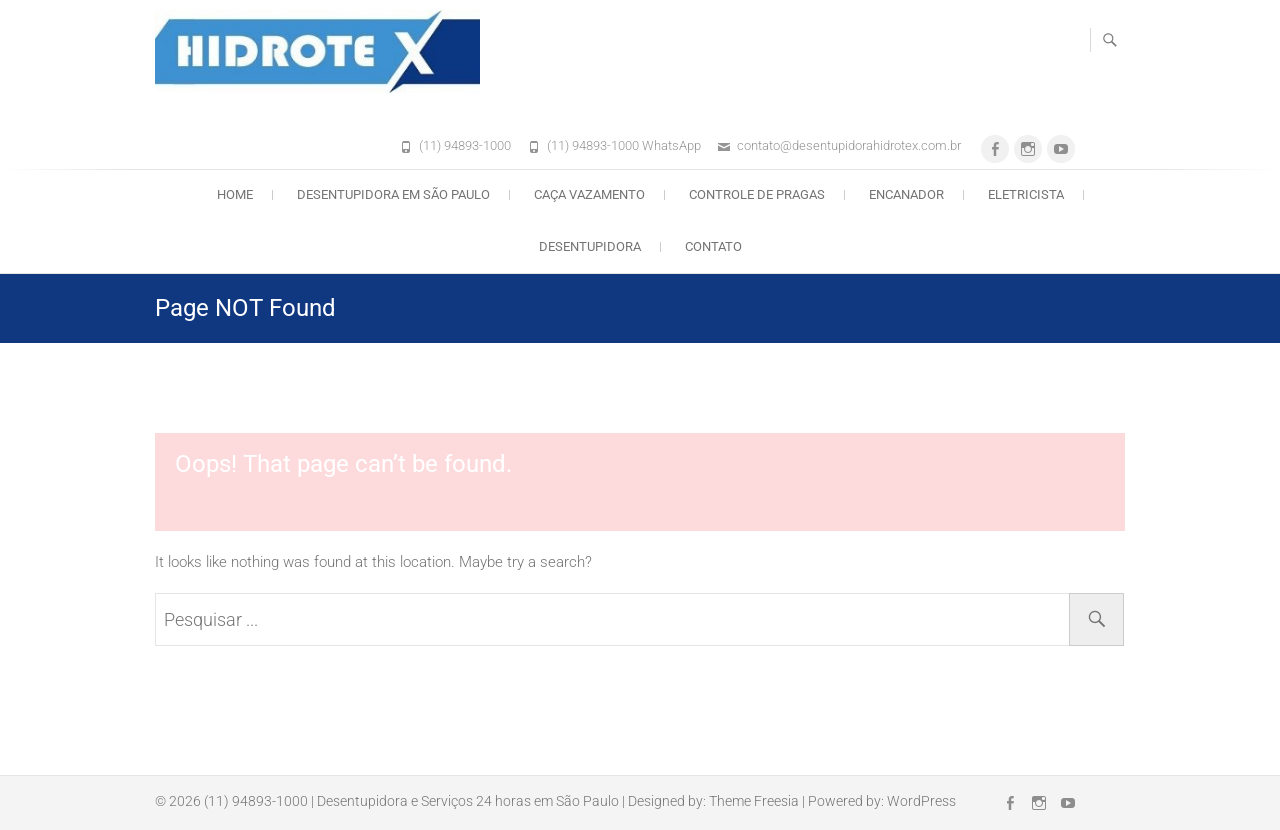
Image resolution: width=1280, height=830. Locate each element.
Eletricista (1026, 194)
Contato (713, 246)
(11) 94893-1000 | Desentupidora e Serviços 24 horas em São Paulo (411, 801)
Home (235, 194)
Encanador (906, 194)
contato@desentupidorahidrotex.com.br (849, 145)
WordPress (921, 801)
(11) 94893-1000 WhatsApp (624, 145)
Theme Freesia (754, 801)
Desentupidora (590, 246)
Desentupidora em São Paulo (393, 194)
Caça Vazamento (589, 194)
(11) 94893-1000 (465, 145)
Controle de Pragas (757, 194)
